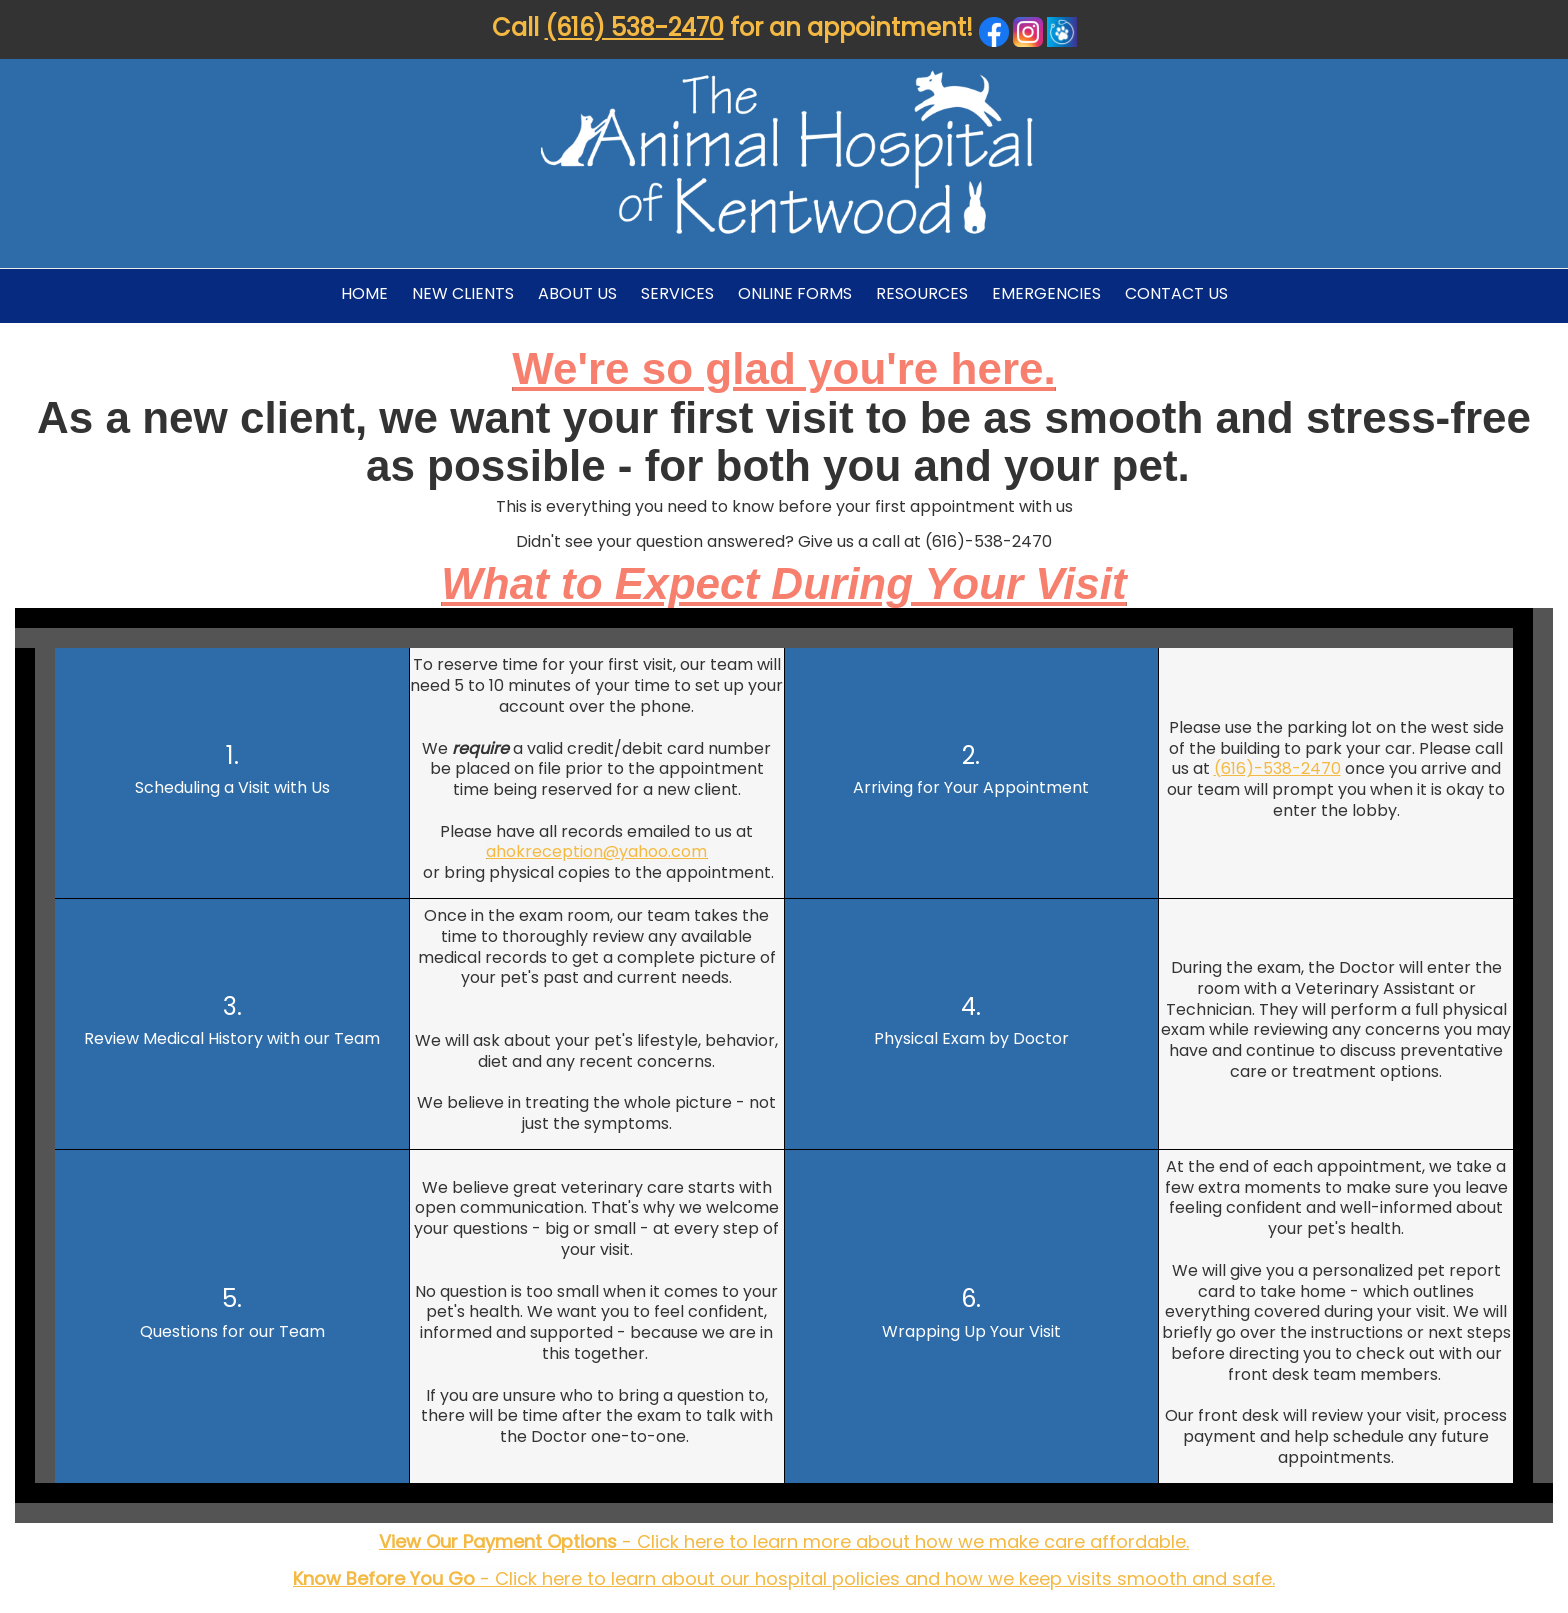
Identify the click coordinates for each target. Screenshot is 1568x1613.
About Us (577, 293)
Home (364, 293)
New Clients (463, 293)
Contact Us (1176, 293)
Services (677, 293)
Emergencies (1046, 293)
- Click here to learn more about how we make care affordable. (784, 1541)
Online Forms (795, 293)
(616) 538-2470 (634, 27)
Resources (922, 293)
